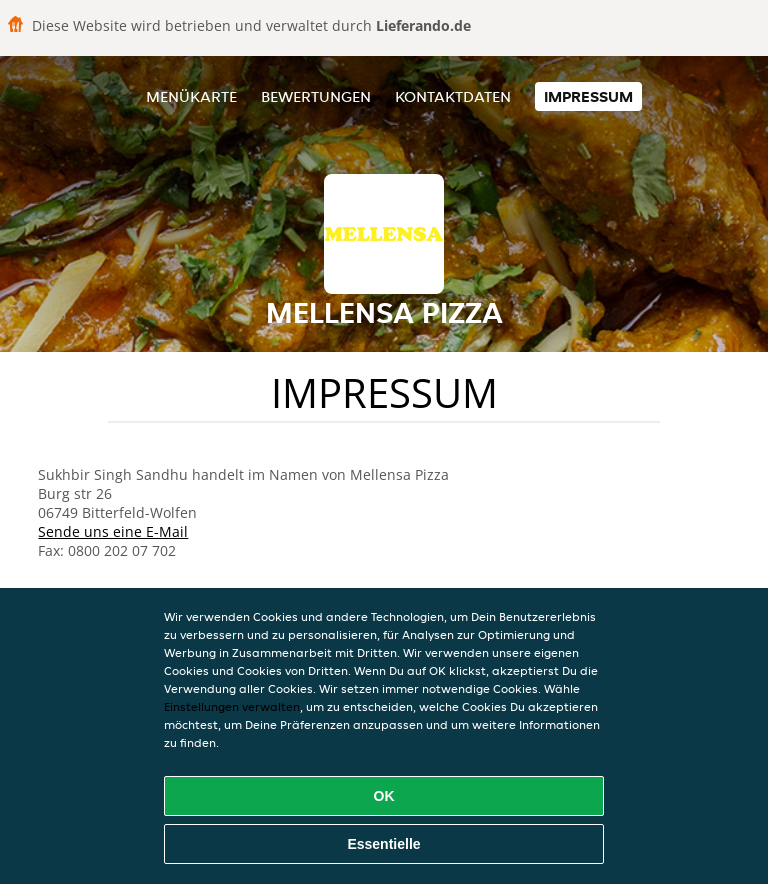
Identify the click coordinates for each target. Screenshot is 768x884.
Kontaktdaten (453, 96)
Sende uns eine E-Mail (113, 531)
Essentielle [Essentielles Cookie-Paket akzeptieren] (383, 844)
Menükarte (191, 96)
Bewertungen (316, 96)
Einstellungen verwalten (232, 706)
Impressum (588, 96)
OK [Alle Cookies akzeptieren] (384, 796)
